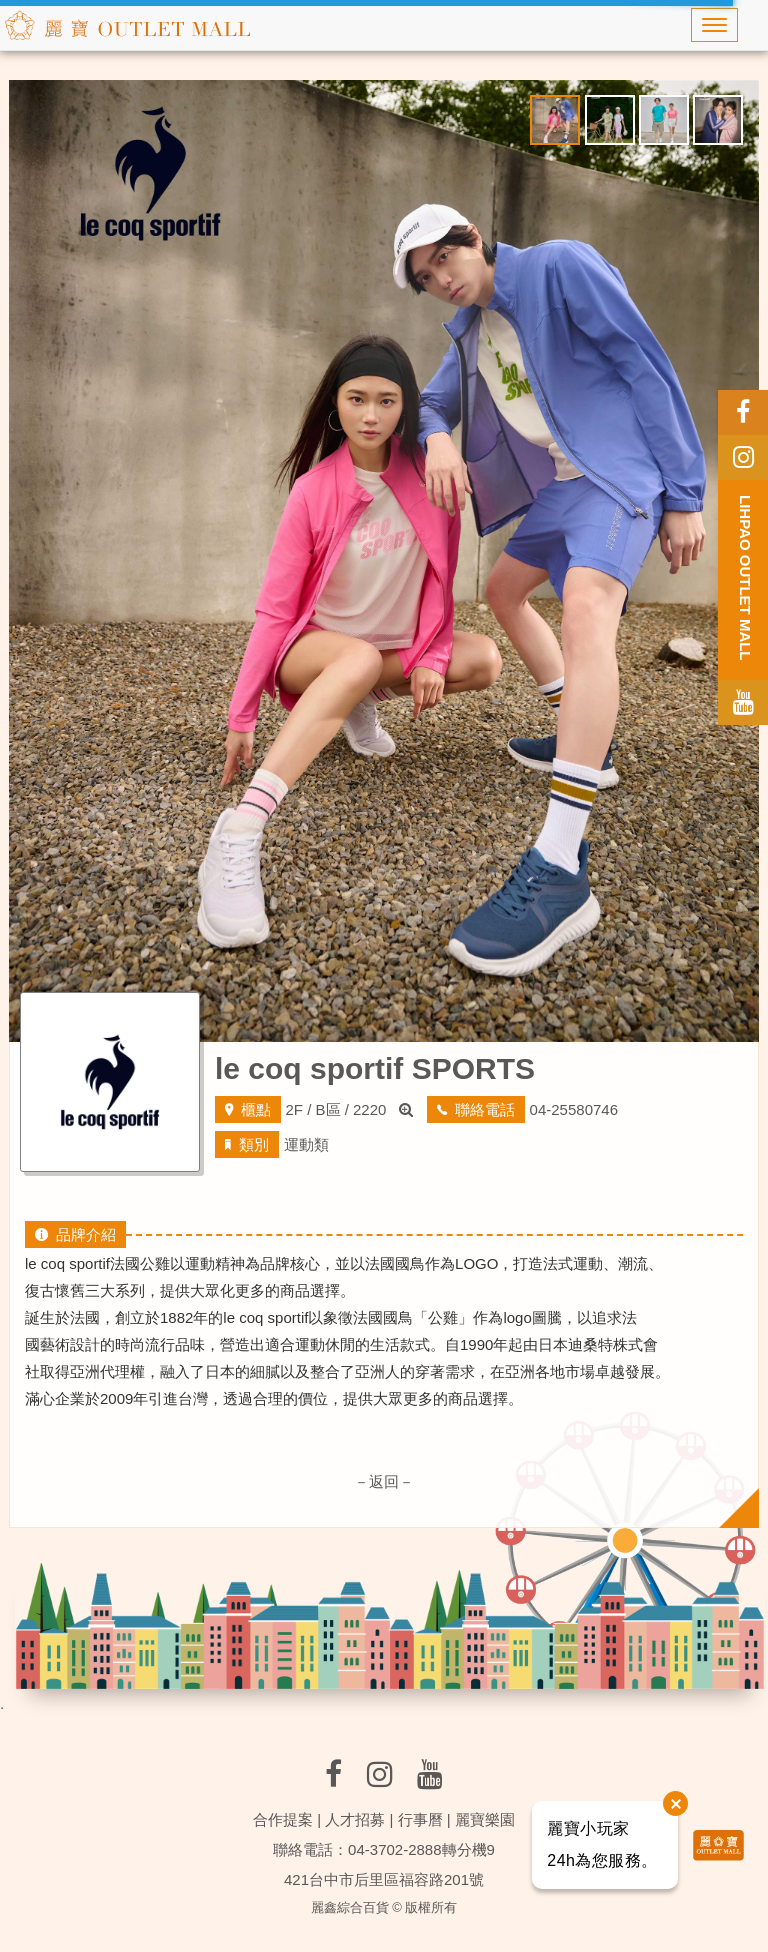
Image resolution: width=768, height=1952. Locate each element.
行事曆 (420, 1819)
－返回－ (384, 1481)
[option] (384, 561)
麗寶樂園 (485, 1819)
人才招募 (355, 1819)
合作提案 (283, 1819)
